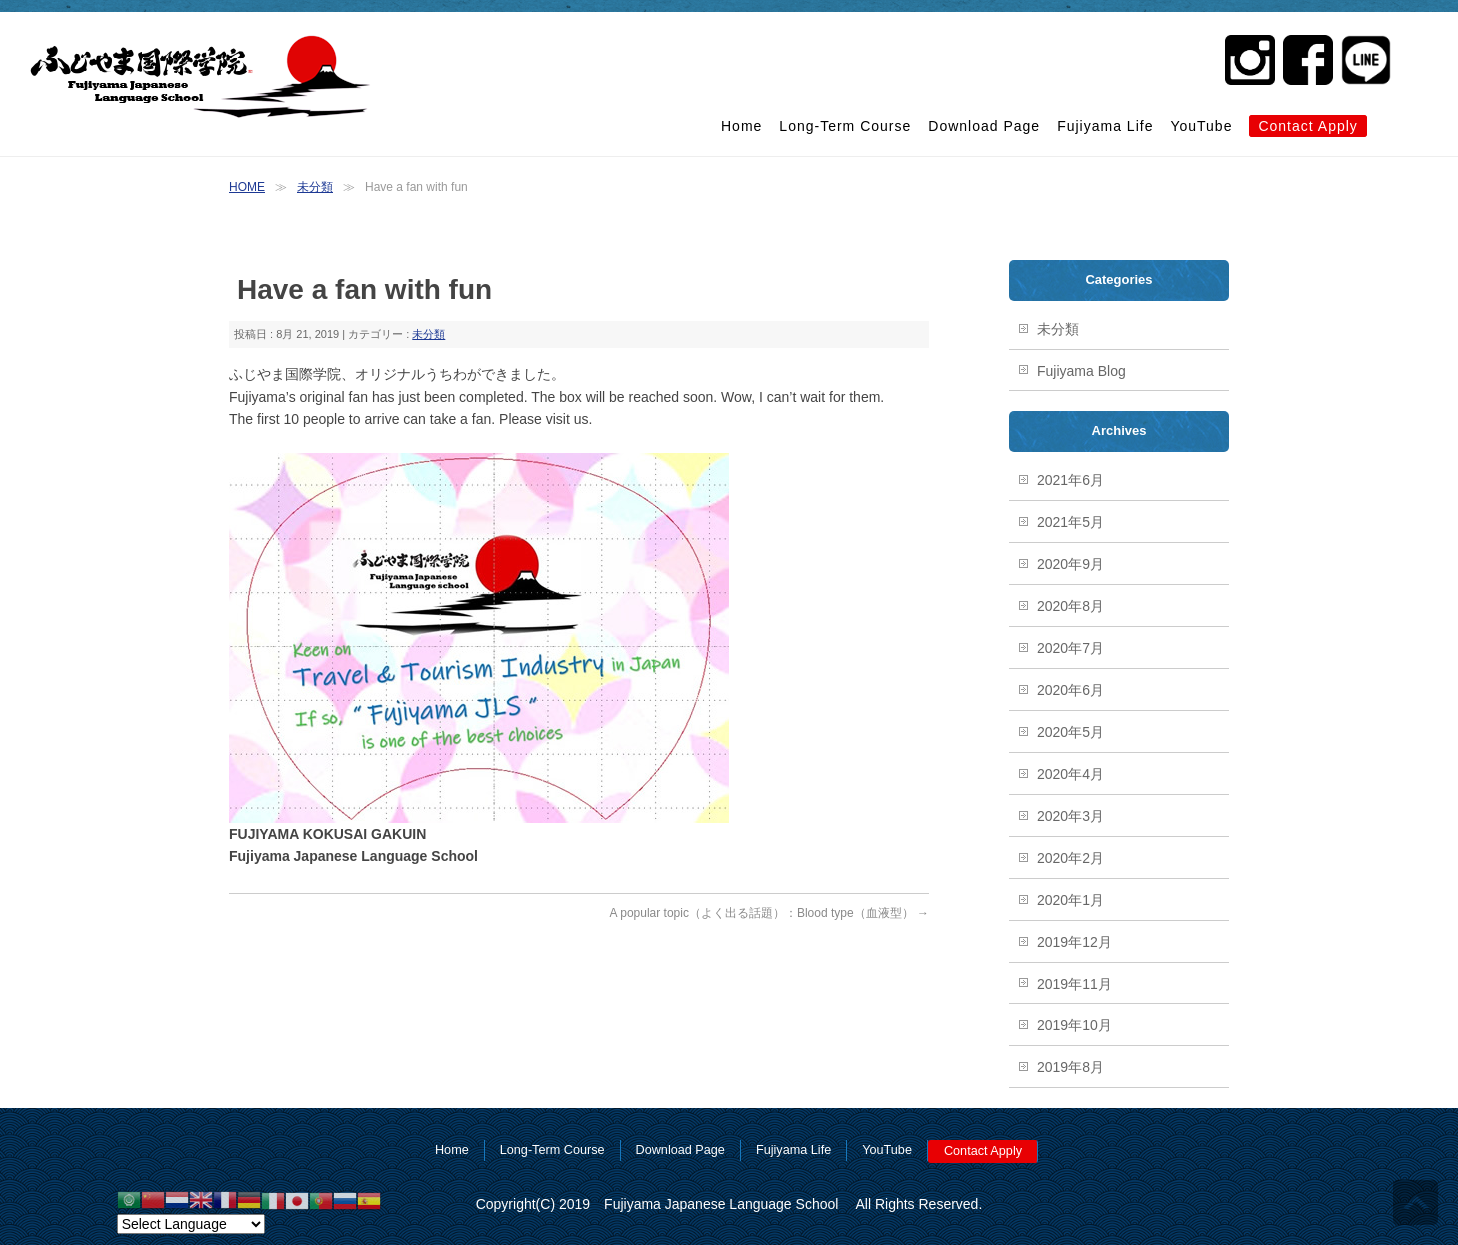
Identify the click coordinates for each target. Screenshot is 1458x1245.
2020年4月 (1070, 774)
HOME (247, 187)
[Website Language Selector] (191, 1224)
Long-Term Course (845, 126)
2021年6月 (1070, 480)
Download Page (984, 126)
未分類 (315, 187)
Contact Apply (1307, 126)
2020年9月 (1070, 564)
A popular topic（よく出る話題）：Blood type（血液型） (769, 913)
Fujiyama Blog (1081, 371)
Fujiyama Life (1105, 126)
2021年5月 (1070, 522)
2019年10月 (1074, 1025)
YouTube (1201, 126)
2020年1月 (1070, 900)
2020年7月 (1070, 648)
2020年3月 (1070, 816)
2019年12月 (1074, 942)
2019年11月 (1074, 984)
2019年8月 (1070, 1067)
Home (741, 126)
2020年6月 (1070, 690)
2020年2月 (1070, 858)
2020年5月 (1070, 732)
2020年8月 (1070, 606)
